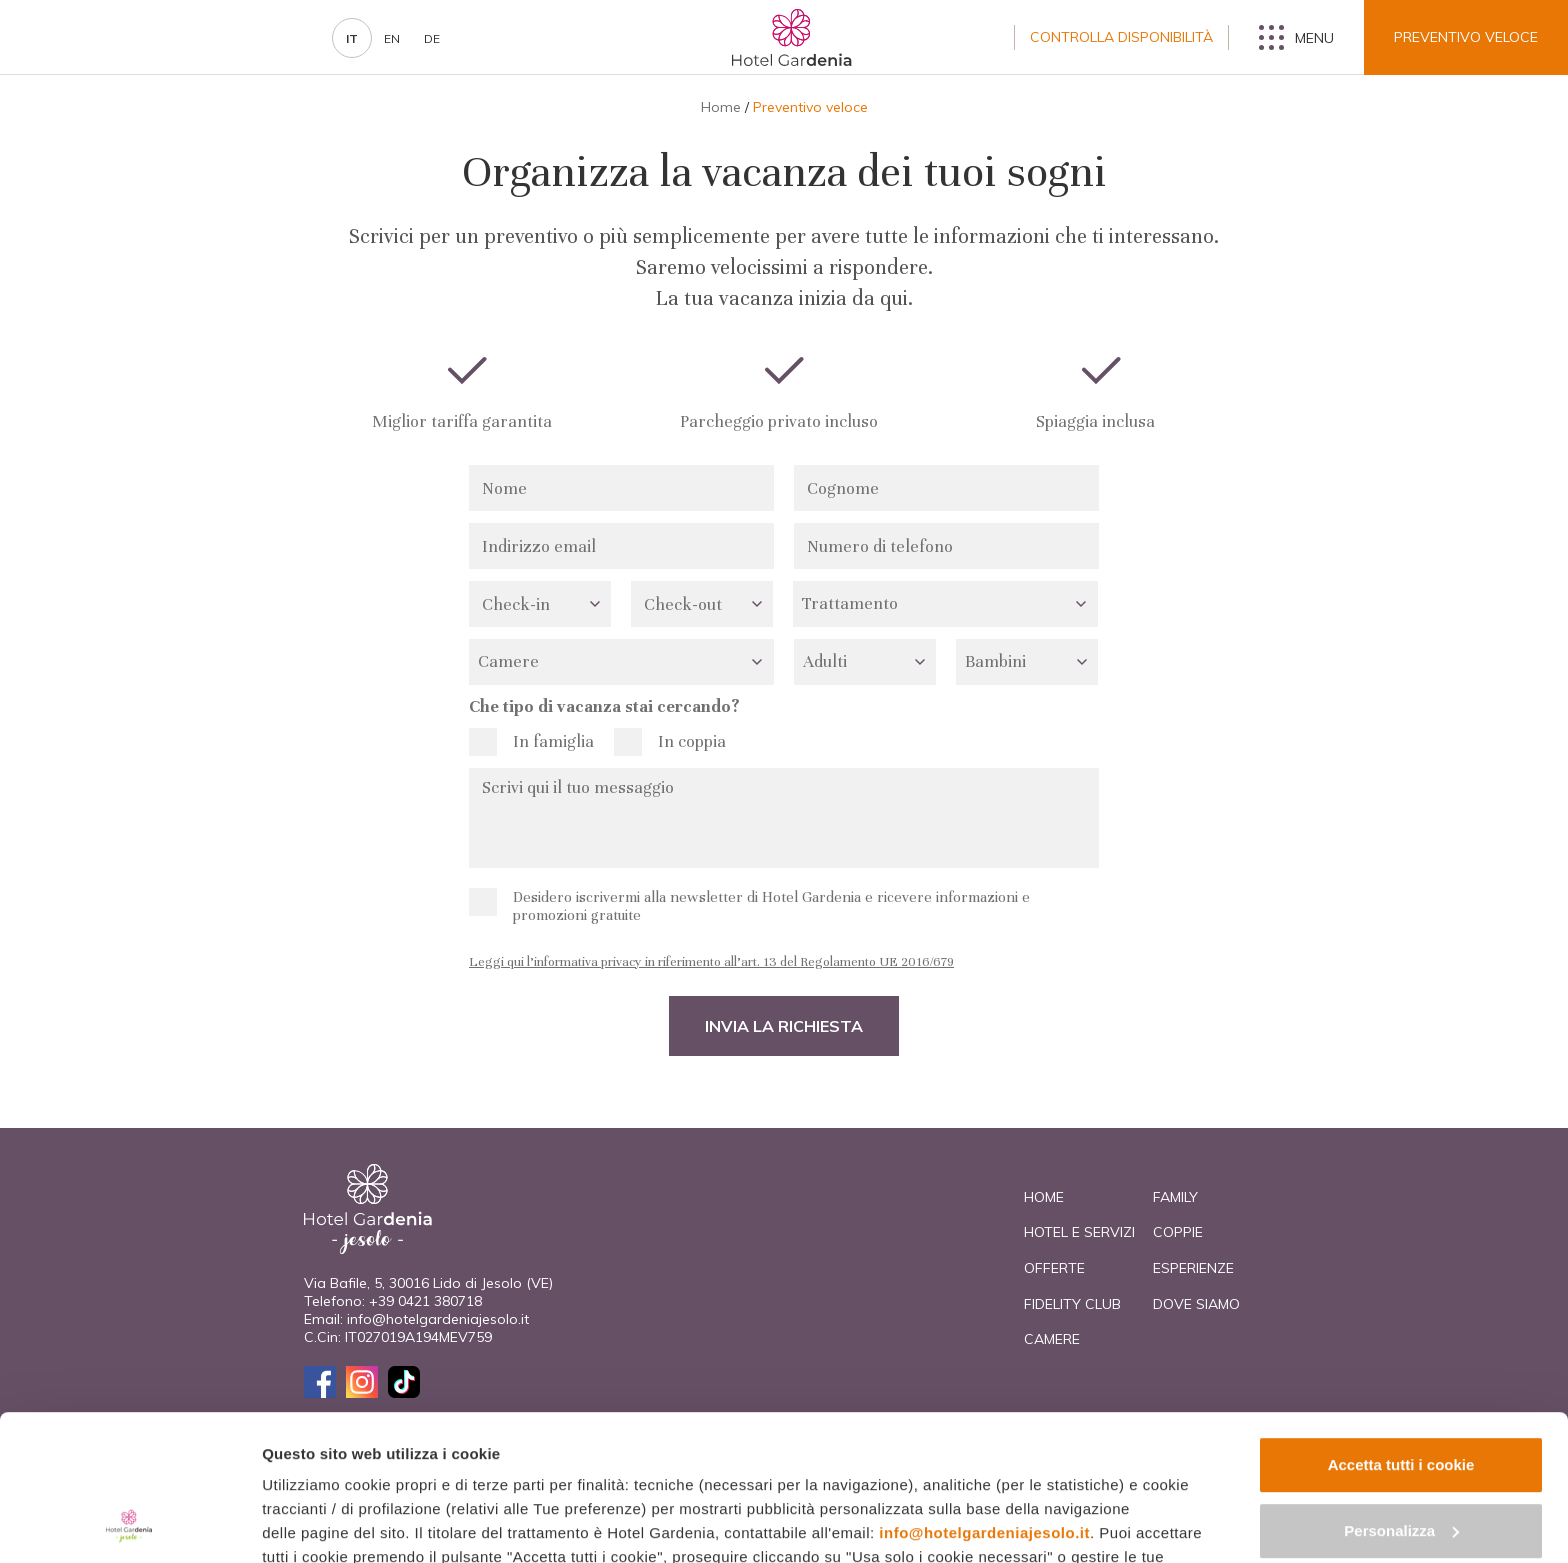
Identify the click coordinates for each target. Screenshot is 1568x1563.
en (392, 38)
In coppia (692, 741)
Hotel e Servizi (1079, 1232)
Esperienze (1193, 1268)
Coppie (1178, 1232)
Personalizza (1401, 1393)
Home (721, 107)
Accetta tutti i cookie (1401, 1328)
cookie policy (538, 1468)
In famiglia (553, 741)
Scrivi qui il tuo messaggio (784, 818)
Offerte (1054, 1268)
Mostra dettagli (316, 1523)
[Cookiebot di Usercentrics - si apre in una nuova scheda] (129, 1524)
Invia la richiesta (784, 1026)
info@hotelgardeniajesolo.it (984, 1396)
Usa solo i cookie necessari (1401, 1459)
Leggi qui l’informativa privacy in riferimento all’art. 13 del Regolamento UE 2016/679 (711, 962)
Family (1175, 1197)
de (432, 38)
